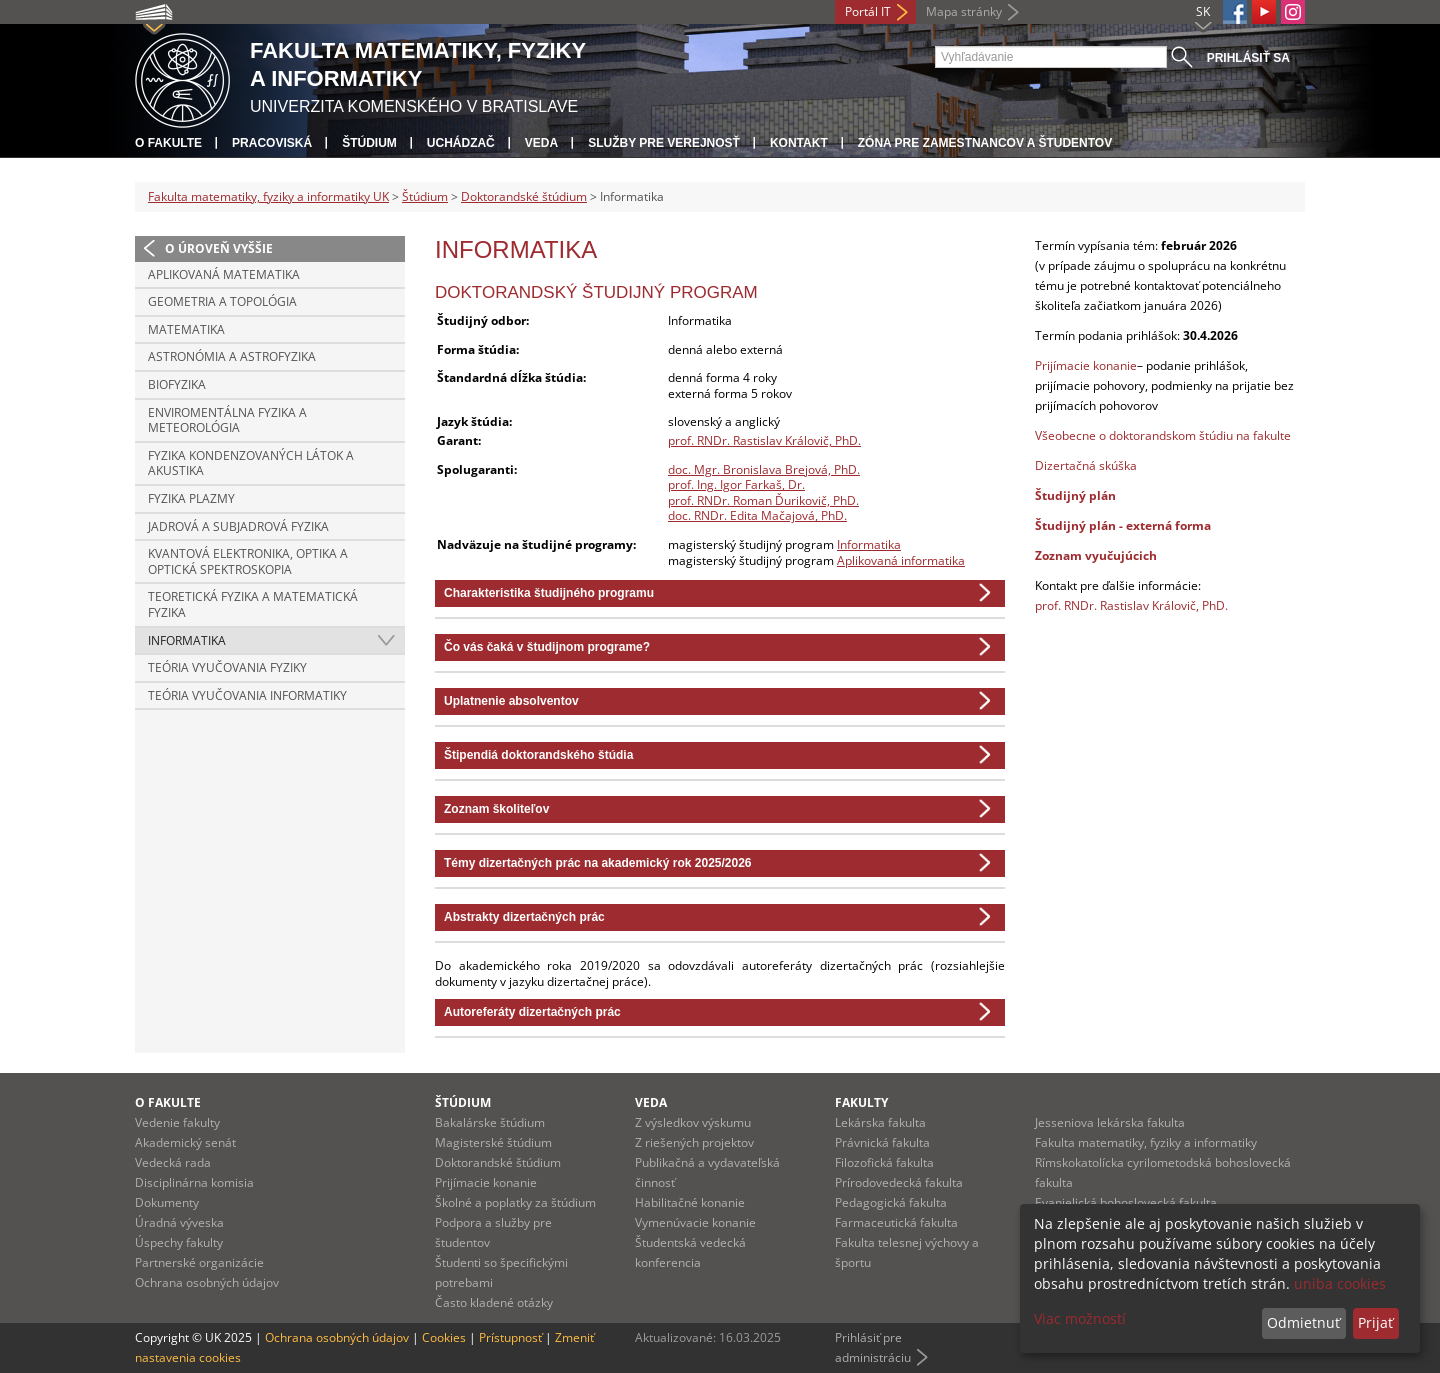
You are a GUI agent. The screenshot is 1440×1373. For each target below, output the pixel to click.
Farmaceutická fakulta (896, 1222)
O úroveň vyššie (219, 248)
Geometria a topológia (222, 301)
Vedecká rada (173, 1162)
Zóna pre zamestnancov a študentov (985, 143)
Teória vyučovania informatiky (247, 695)
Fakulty (861, 1102)
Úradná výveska (179, 1222)
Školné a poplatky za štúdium (515, 1202)
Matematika (186, 329)
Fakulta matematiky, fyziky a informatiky (1146, 1142)
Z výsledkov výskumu (693, 1122)
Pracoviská (272, 143)
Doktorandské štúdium (524, 196)
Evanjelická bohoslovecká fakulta (1126, 1202)
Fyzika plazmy (191, 498)
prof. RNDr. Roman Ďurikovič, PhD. (763, 500)
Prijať (1375, 1322)
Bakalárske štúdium (490, 1122)
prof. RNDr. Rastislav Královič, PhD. (764, 440)
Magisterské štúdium (493, 1142)
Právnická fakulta (882, 1142)
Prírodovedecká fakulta (899, 1182)
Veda (541, 143)
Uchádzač (461, 143)
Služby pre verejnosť (664, 143)
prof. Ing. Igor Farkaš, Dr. (736, 484)
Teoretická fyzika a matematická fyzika (253, 604)
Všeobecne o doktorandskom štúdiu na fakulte (1163, 435)
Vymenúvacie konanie (695, 1222)
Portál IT (868, 11)
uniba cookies (1340, 1283)
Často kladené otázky (494, 1302)
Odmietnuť (1303, 1322)
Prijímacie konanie (1086, 365)
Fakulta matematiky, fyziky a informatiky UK (268, 196)
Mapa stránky (964, 11)
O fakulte (168, 143)
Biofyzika (177, 384)
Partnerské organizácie (199, 1262)
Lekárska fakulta (880, 1122)
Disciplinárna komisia (194, 1182)
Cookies (444, 1337)
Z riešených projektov (694, 1142)
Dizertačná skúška (1086, 465)
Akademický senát (185, 1142)
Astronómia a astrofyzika (232, 356)
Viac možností (1080, 1318)
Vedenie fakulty (177, 1122)
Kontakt (799, 143)
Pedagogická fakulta (891, 1202)
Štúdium (369, 143)
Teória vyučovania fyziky (227, 667)
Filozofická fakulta (884, 1162)
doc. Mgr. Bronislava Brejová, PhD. (764, 469)
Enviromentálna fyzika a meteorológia (227, 420)
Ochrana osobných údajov (207, 1282)
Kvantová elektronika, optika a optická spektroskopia (248, 561)
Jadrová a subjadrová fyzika (238, 526)
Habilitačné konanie (690, 1202)
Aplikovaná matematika (224, 274)
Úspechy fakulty (179, 1242)
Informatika (187, 640)
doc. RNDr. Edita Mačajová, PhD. (757, 515)
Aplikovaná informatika (901, 560)
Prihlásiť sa (1248, 58)
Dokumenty (167, 1202)
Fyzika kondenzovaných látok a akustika (251, 463)
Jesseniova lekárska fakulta (1110, 1122)
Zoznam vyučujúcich (1096, 555)
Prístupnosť (510, 1337)
